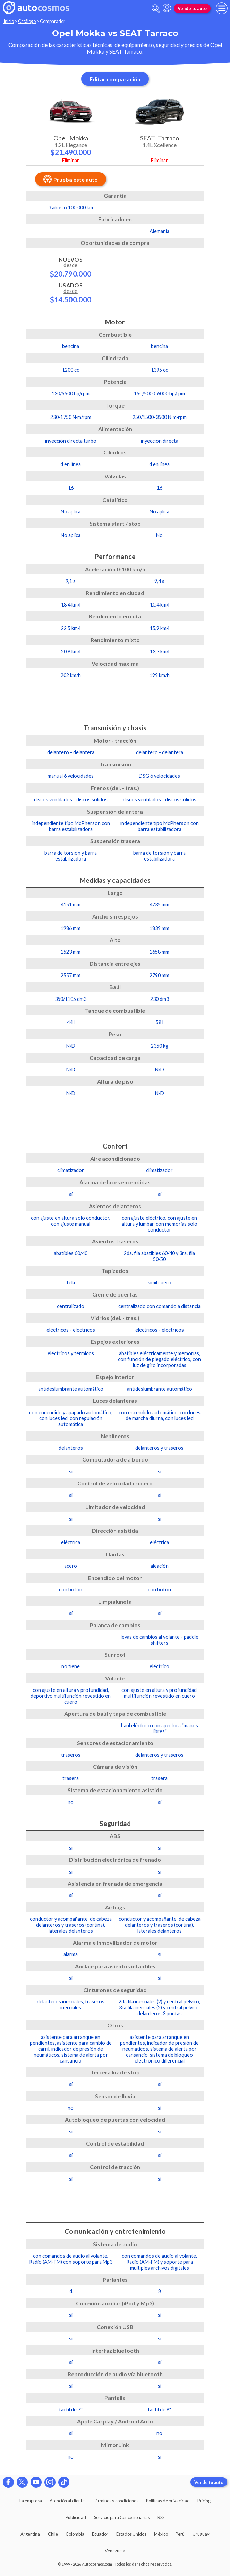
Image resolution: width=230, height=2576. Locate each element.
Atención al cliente (67, 2500)
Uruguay (201, 2534)
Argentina (30, 2534)
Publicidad (76, 2517)
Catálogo (27, 21)
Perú (180, 2534)
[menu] (222, 8)
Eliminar (70, 160)
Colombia (75, 2534)
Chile (53, 2534)
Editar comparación (115, 79)
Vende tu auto (192, 8)
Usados (71, 292)
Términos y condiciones (115, 2500)
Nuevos (71, 267)
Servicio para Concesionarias (122, 2517)
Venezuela (115, 2550)
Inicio (8, 21)
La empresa (30, 2500)
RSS (160, 2517)
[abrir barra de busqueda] (156, 9)
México (161, 2534)
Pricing (204, 2500)
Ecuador (100, 2534)
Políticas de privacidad (168, 2500)
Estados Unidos (131, 2534)
